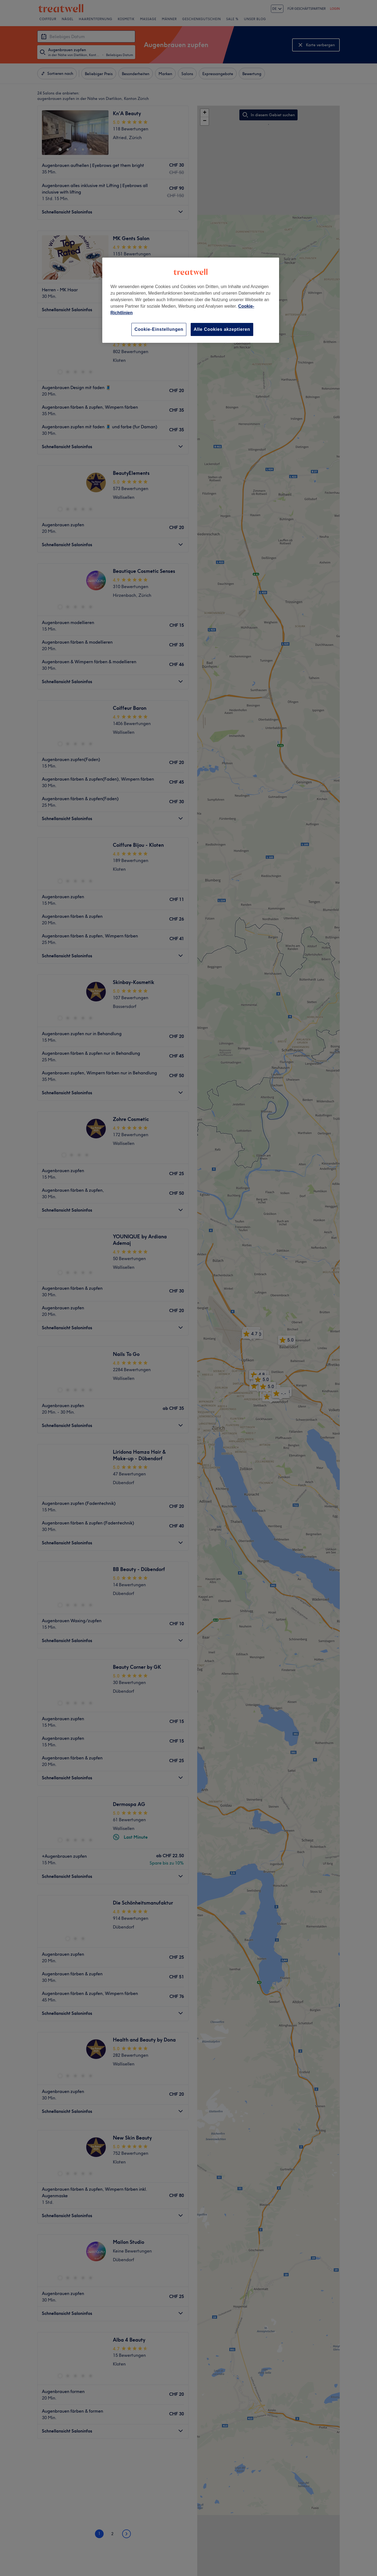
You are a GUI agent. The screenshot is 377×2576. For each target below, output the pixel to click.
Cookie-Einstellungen (158, 329)
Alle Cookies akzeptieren (222, 329)
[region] (190, 300)
